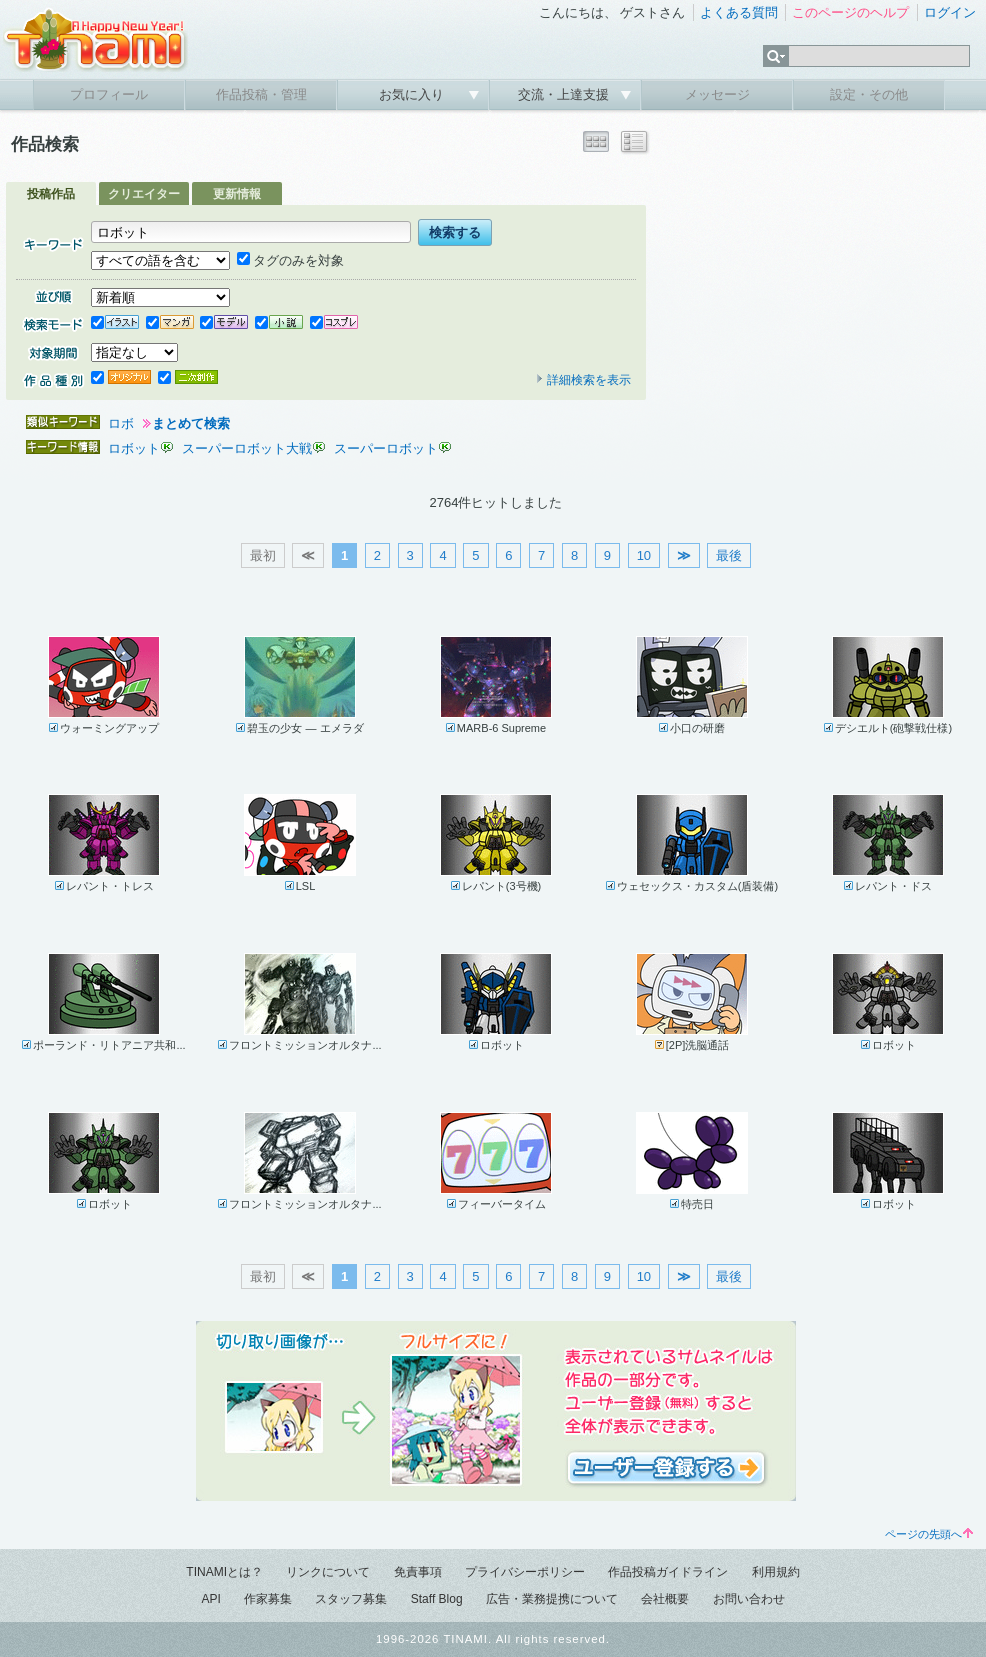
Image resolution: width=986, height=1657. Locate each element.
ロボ (121, 423)
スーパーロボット (386, 448)
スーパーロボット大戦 (247, 448)
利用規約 (776, 1572)
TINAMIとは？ (224, 1572)
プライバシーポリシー (525, 1572)
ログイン (950, 12)
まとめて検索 (191, 423)
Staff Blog (437, 1599)
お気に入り (413, 94)
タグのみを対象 (290, 260)
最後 (729, 555)
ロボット (134, 448)
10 (644, 555)
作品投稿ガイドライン (668, 1572)
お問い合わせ (749, 1599)
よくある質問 (739, 12)
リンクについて (328, 1572)
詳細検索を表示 (583, 380)
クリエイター (144, 194)
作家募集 (268, 1599)
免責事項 (418, 1572)
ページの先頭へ (929, 1534)
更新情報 (237, 194)
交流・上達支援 (565, 94)
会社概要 (665, 1599)
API (210, 1599)
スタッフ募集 (351, 1599)
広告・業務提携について (552, 1599)
